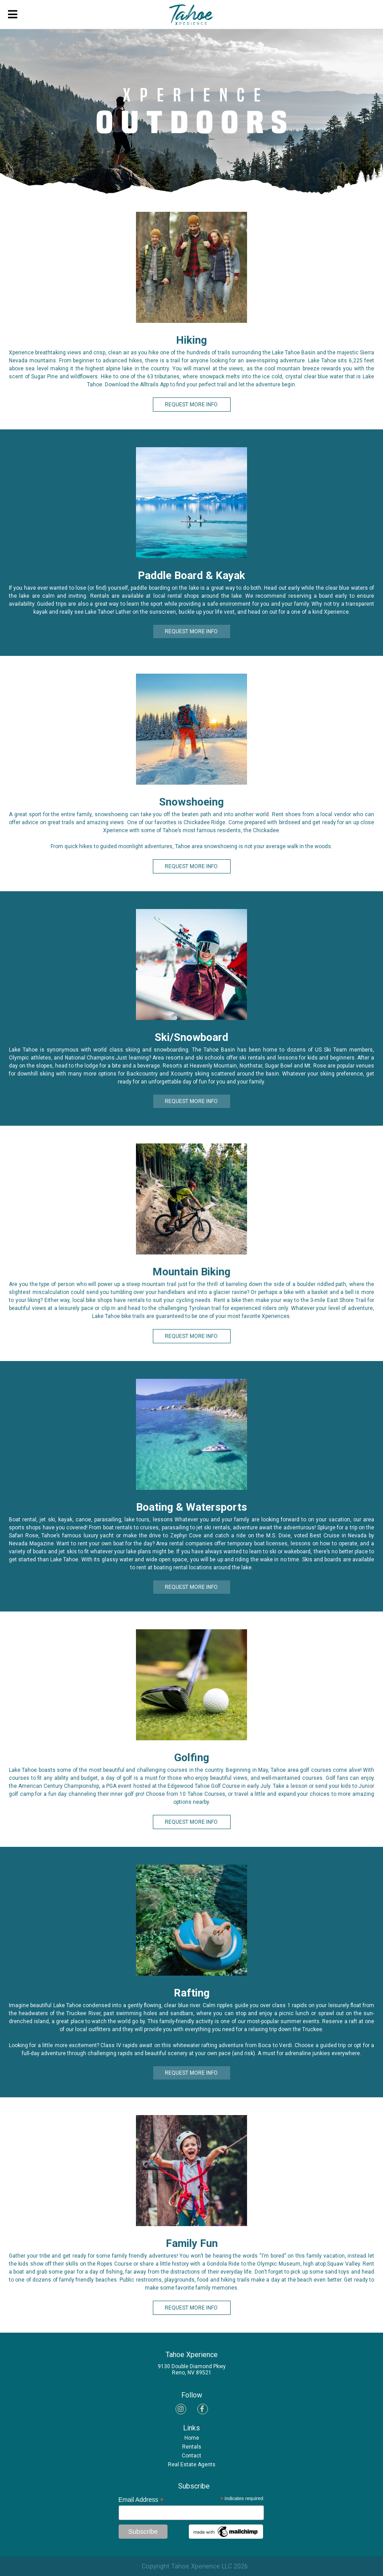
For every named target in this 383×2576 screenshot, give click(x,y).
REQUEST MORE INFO (191, 404)
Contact (191, 2456)
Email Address (141, 2500)
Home (191, 2438)
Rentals (191, 2447)
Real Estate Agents (191, 2464)
